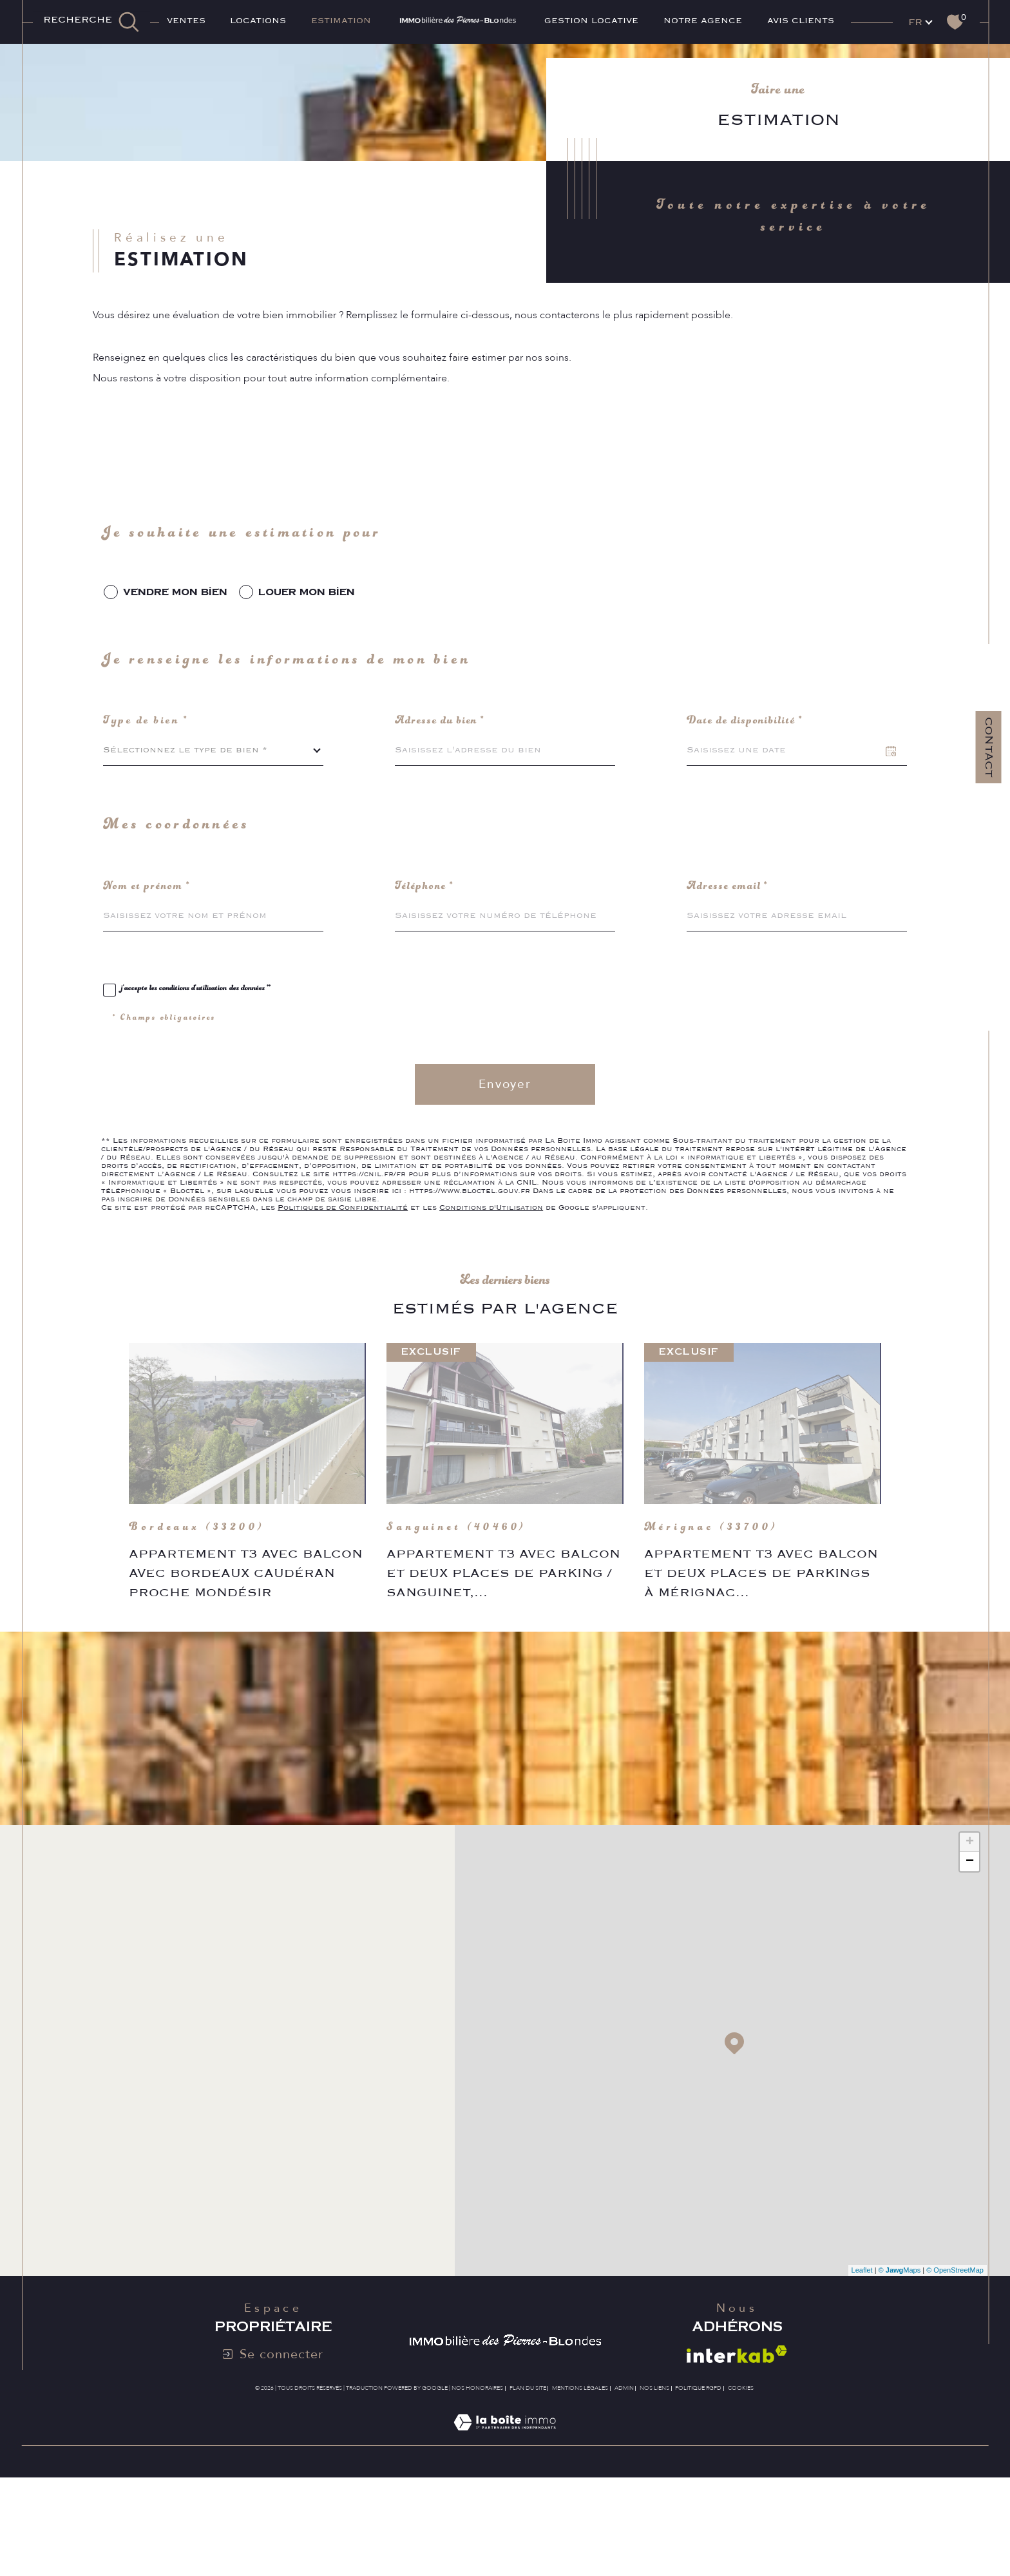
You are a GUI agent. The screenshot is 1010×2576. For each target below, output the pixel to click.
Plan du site (528, 2482)
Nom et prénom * (149, 952)
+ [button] (970, 1937)
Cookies (741, 2482)
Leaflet (862, 2365)
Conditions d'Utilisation (491, 1274)
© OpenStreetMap (955, 2365)
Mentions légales (580, 2482)
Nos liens (654, 2482)
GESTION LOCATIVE (591, 21)
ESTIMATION (341, 21)
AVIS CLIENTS (800, 21)
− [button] (970, 1956)
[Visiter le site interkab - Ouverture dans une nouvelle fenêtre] (737, 2448)
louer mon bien (312, 648)
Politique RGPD (698, 2482)
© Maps (900, 2365)
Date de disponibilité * (748, 783)
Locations (258, 21)
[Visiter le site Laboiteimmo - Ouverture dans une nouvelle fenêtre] (504, 2531)
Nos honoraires (477, 2482)
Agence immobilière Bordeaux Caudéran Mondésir (162, 63)
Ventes (186, 21)
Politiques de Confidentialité (343, 1274)
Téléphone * (426, 952)
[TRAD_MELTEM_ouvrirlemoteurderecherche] (91, 22)
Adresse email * (730, 952)
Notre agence (702, 21)
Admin (624, 2482)
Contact (988, 769)
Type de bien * (149, 783)
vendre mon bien (177, 648)
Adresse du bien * (443, 783)
